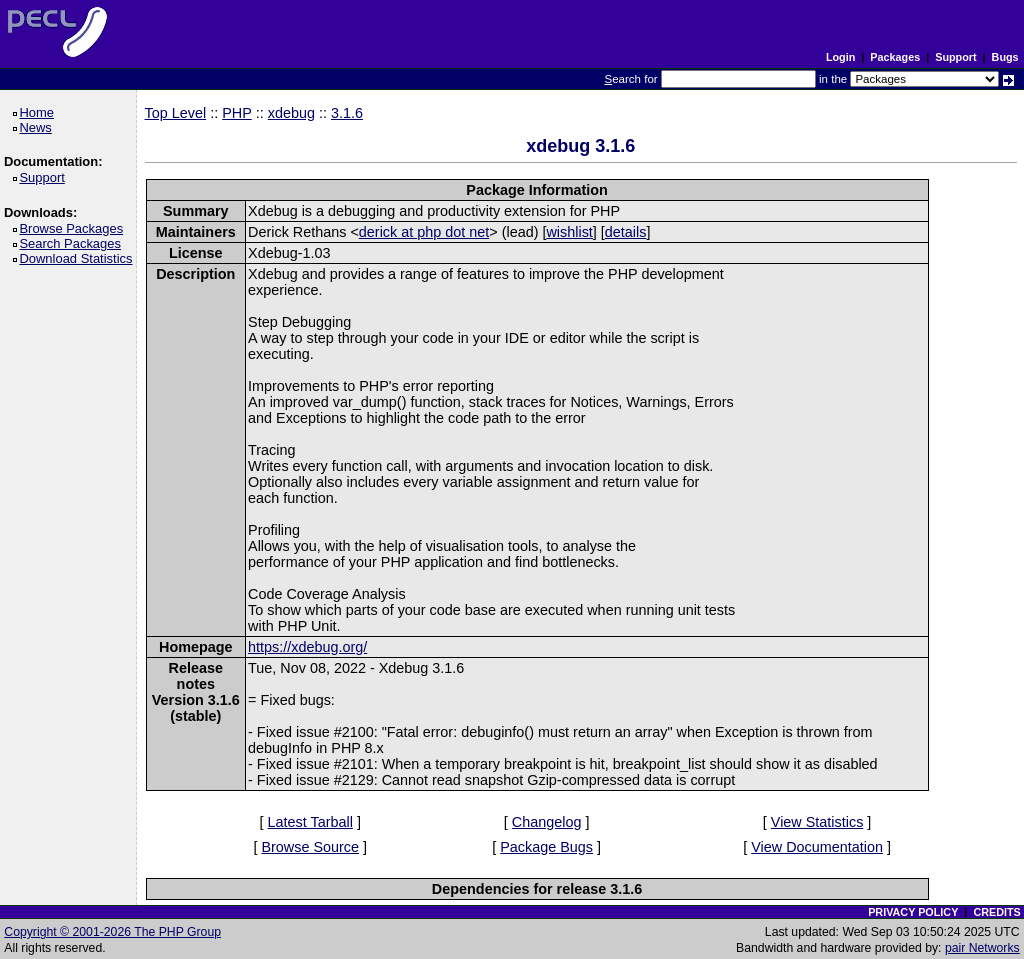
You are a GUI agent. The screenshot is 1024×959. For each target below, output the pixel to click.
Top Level (176, 113)
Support (955, 57)
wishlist (569, 232)
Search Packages (73, 243)
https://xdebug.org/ (307, 647)
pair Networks (982, 948)
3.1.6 (347, 113)
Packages (895, 57)
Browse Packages (74, 228)
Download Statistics (79, 258)
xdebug (291, 113)
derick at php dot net (424, 232)
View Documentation (817, 847)
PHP (237, 113)
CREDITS (996, 912)
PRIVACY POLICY (913, 912)
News (38, 127)
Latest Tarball (310, 822)
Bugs (1005, 57)
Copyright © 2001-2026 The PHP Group (112, 932)
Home (39, 112)
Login (840, 57)
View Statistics (817, 822)
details (626, 232)
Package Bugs (546, 847)
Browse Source (310, 847)
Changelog (547, 822)
